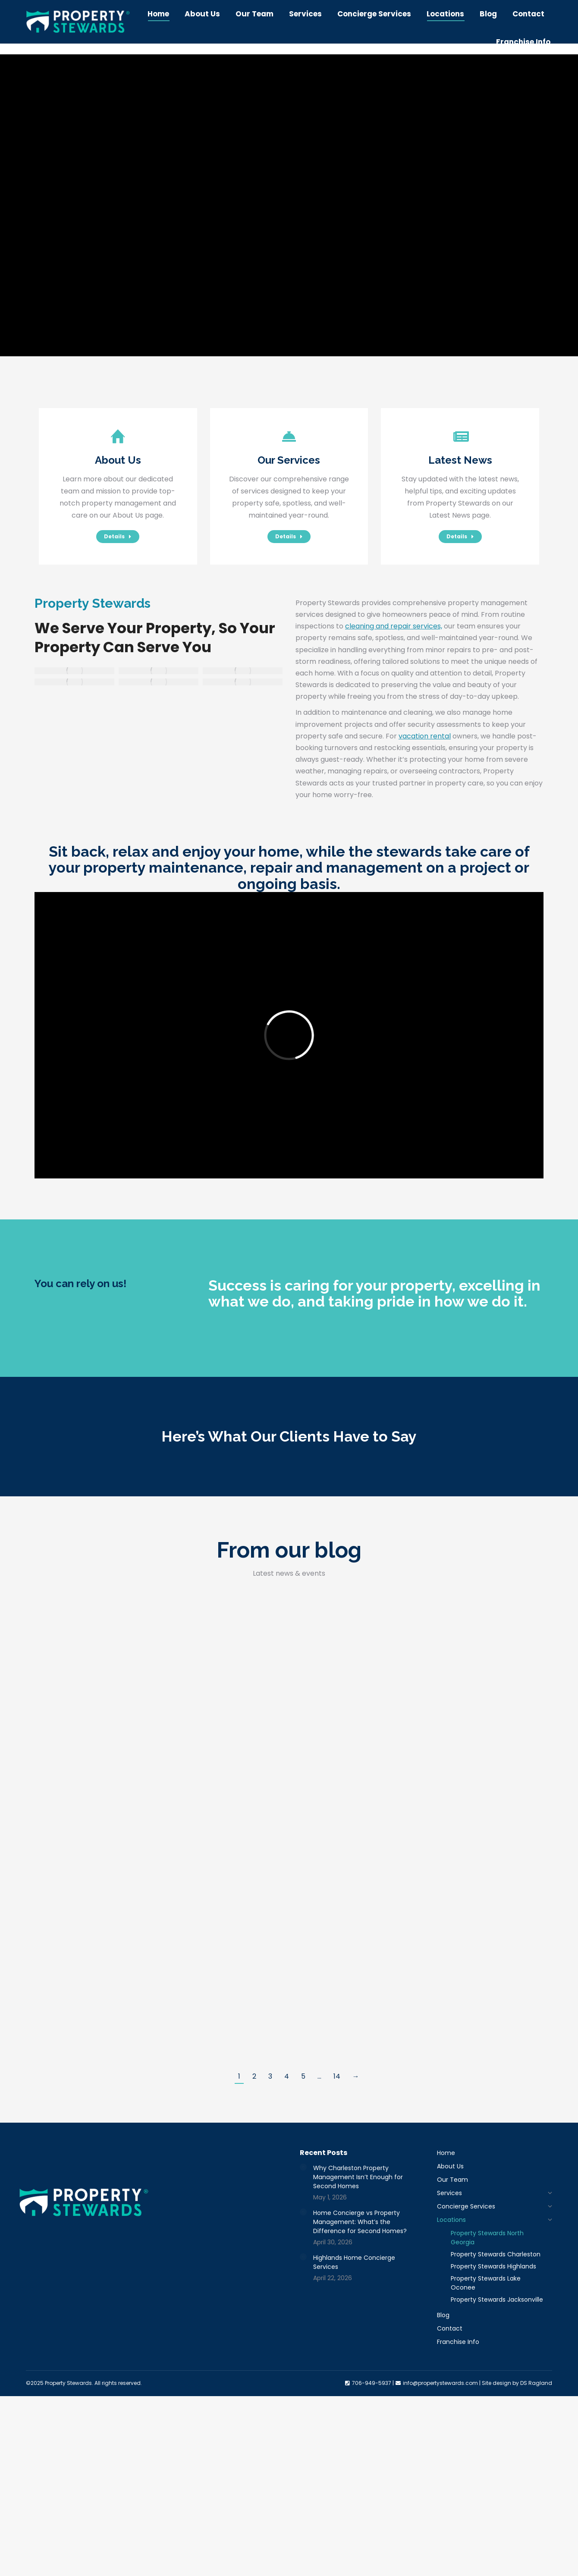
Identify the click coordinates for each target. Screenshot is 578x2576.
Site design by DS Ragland (517, 2383)
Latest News (460, 460)
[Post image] (303, 2167)
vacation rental (425, 736)
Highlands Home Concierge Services (354, 2262)
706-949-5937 (356, 5)
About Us (118, 460)
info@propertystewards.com (441, 5)
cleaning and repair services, (393, 626)
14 (336, 2076)
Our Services (289, 460)
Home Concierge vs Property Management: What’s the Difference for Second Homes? (360, 2221)
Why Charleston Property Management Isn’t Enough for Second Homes (358, 2177)
